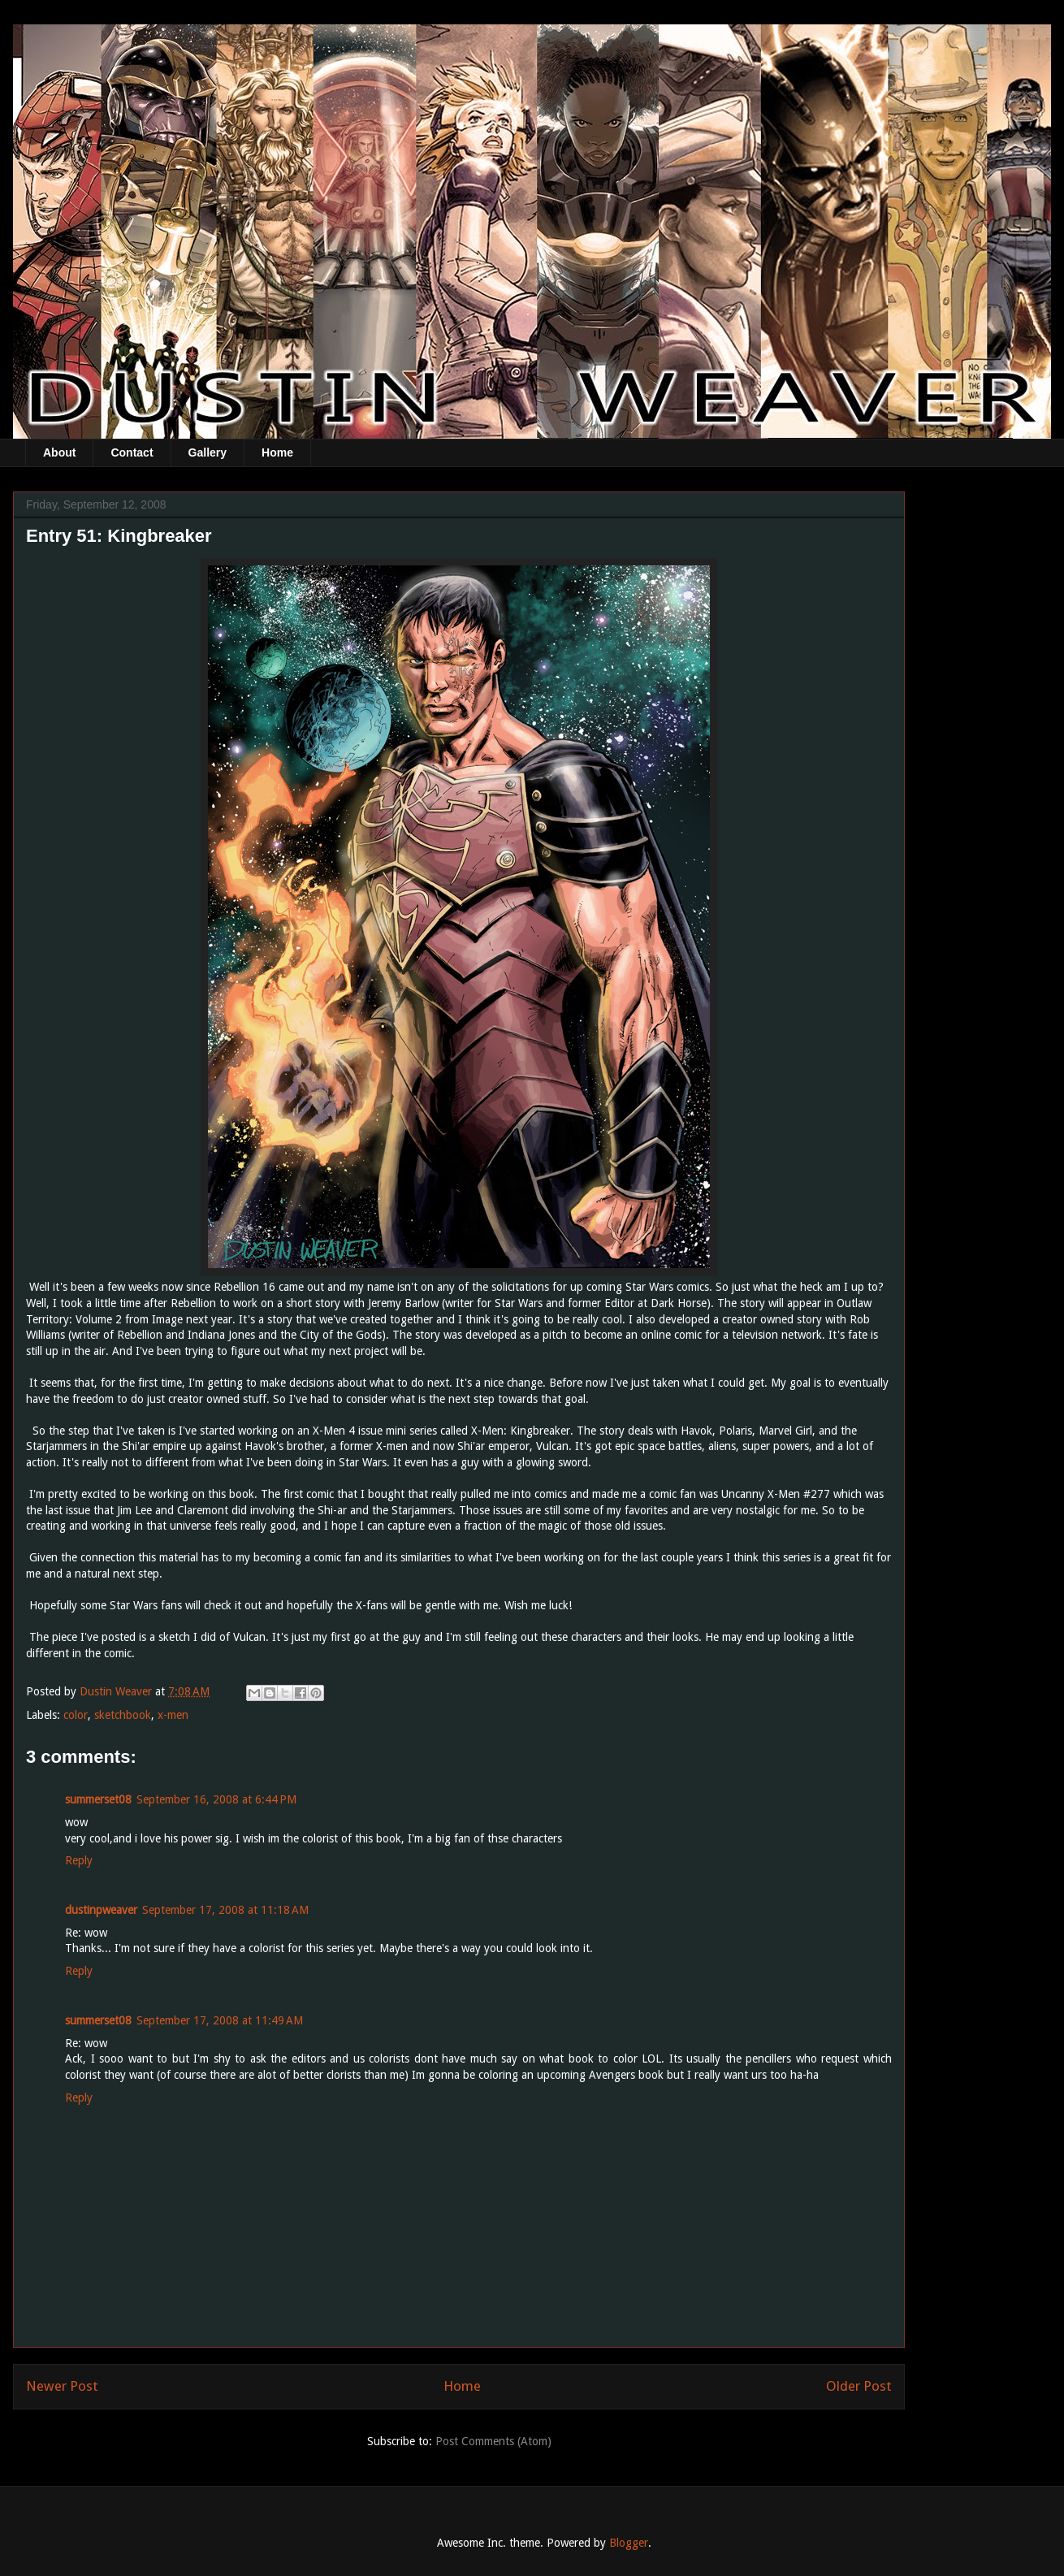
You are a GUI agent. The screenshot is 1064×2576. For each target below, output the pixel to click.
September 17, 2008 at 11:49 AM (219, 2020)
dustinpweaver (101, 1909)
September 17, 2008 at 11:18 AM (225, 1909)
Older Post (859, 2386)
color (75, 1714)
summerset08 (98, 1799)
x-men (173, 1714)
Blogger (628, 2542)
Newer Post (62, 2386)
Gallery (207, 452)
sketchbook (122, 1714)
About (59, 452)
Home (277, 452)
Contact (131, 452)
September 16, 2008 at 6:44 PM (216, 1799)
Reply (79, 1860)
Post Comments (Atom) (493, 2441)
